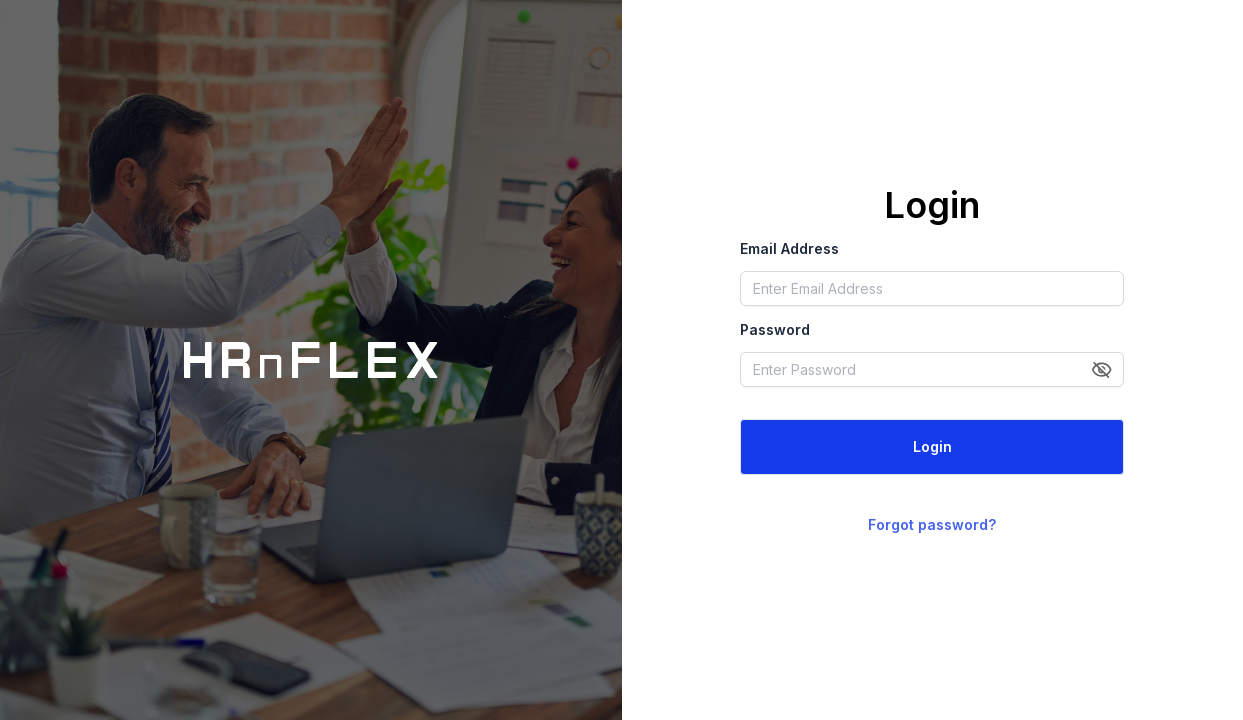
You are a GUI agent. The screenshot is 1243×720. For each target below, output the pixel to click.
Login (932, 446)
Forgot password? (932, 524)
